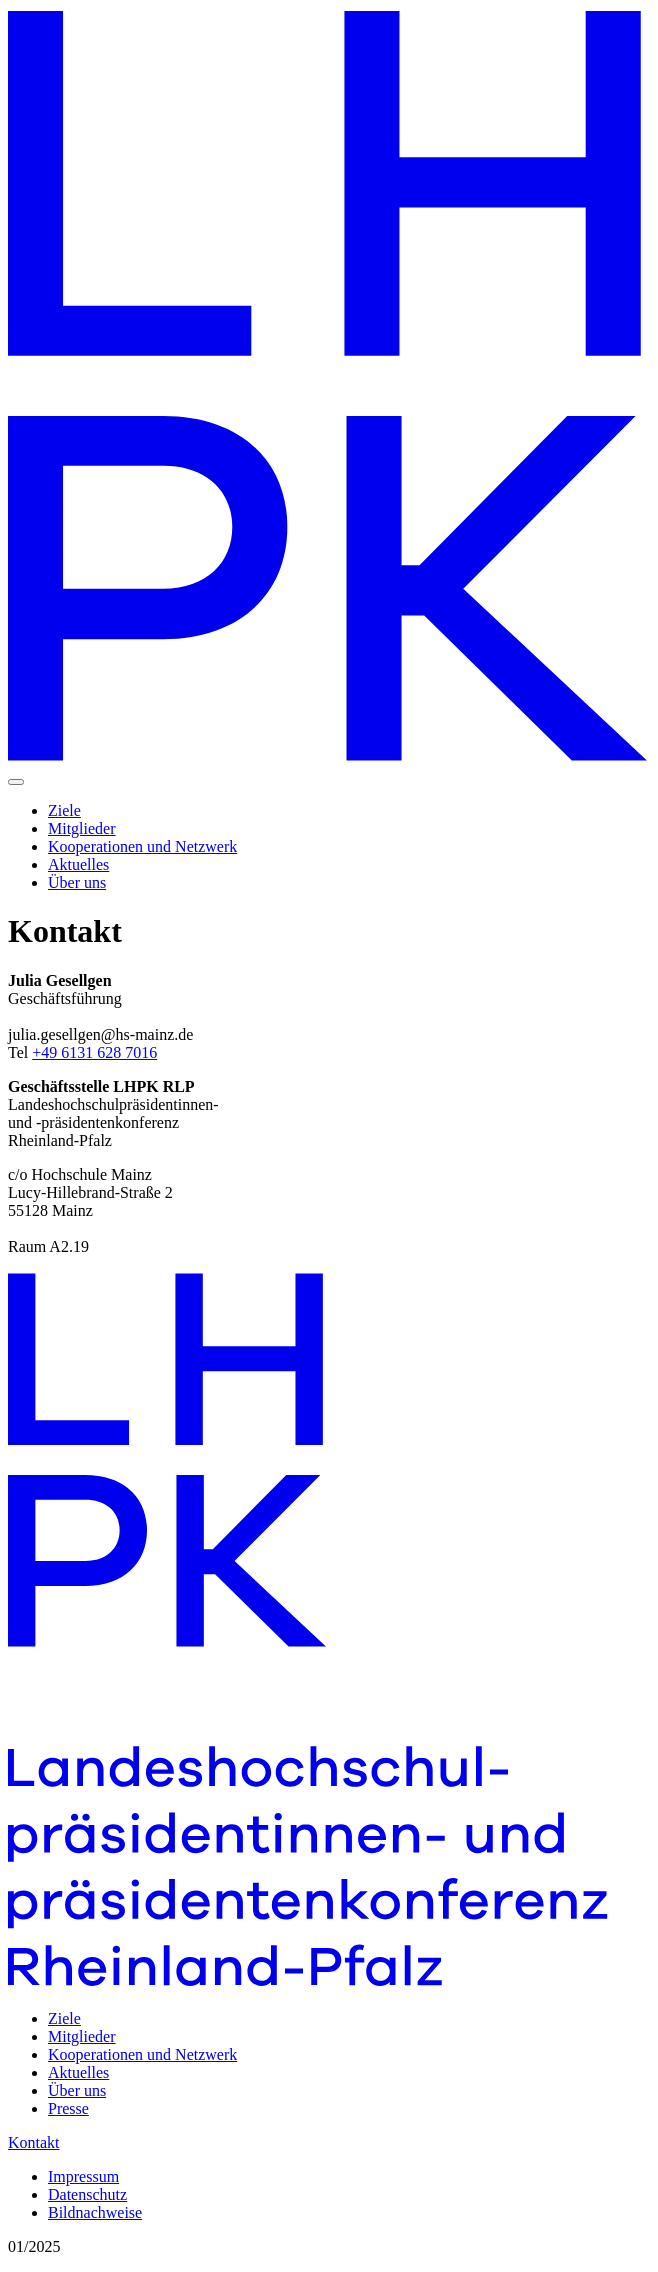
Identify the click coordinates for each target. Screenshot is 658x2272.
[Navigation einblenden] (16, 782)
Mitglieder (82, 828)
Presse (68, 2108)
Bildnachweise (95, 2212)
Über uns (77, 882)
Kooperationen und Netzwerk (142, 846)
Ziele (64, 810)
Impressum (83, 2176)
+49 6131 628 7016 (94, 1052)
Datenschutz (87, 2194)
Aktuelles (78, 864)
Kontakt (34, 2142)
